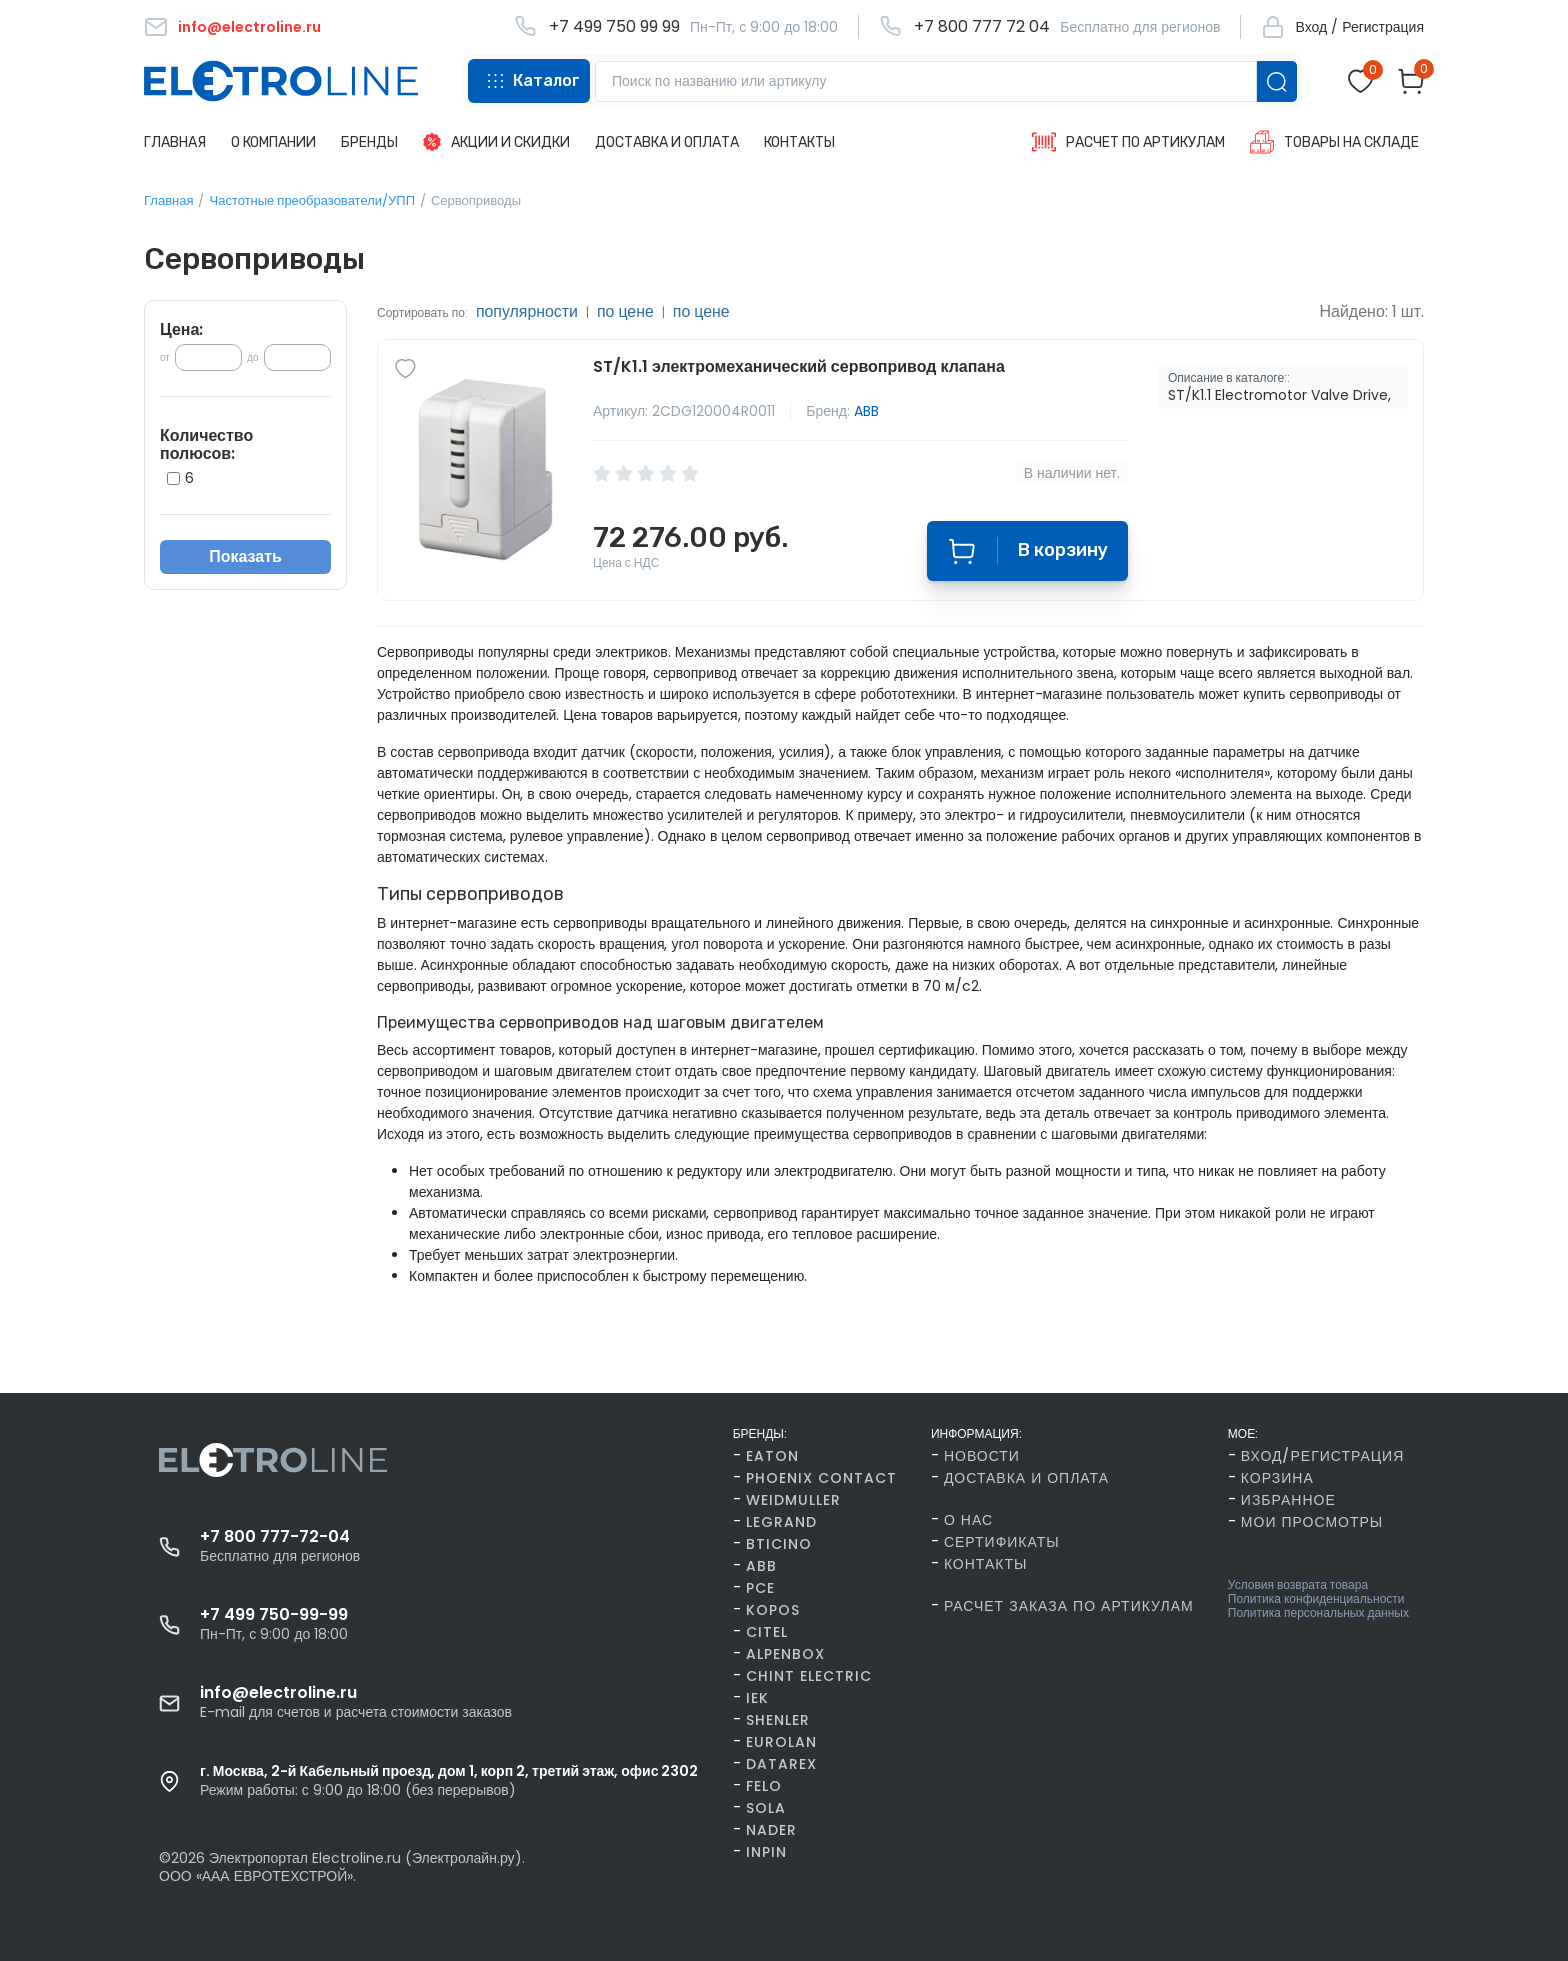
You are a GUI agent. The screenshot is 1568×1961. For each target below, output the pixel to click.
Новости (982, 1456)
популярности (527, 311)
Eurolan (781, 1742)
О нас (968, 1520)
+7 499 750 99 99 (614, 27)
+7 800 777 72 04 (982, 27)
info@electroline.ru (278, 1693)
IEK (757, 1698)
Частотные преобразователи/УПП (312, 200)
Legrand (781, 1522)
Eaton (772, 1456)
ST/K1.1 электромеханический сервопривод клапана (799, 367)
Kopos (773, 1610)
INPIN (766, 1852)
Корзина (1277, 1478)
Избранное (1288, 1500)
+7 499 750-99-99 (274, 1615)
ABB (866, 411)
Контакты (986, 1564)
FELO (764, 1786)
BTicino (779, 1544)
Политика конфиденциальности (1316, 1599)
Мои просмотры (1312, 1522)
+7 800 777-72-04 (275, 1537)
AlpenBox (785, 1654)
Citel (767, 1632)
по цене (626, 311)
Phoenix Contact (821, 1478)
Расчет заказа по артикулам (1069, 1606)
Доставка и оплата (1026, 1478)
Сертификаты (1002, 1542)
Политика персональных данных (1318, 1613)
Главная (168, 200)
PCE (760, 1588)
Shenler (778, 1720)
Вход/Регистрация (1322, 1456)
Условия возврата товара (1298, 1585)
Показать (245, 556)
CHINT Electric (809, 1676)
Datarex (781, 1764)
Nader (771, 1830)
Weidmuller (793, 1500)
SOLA (766, 1808)
